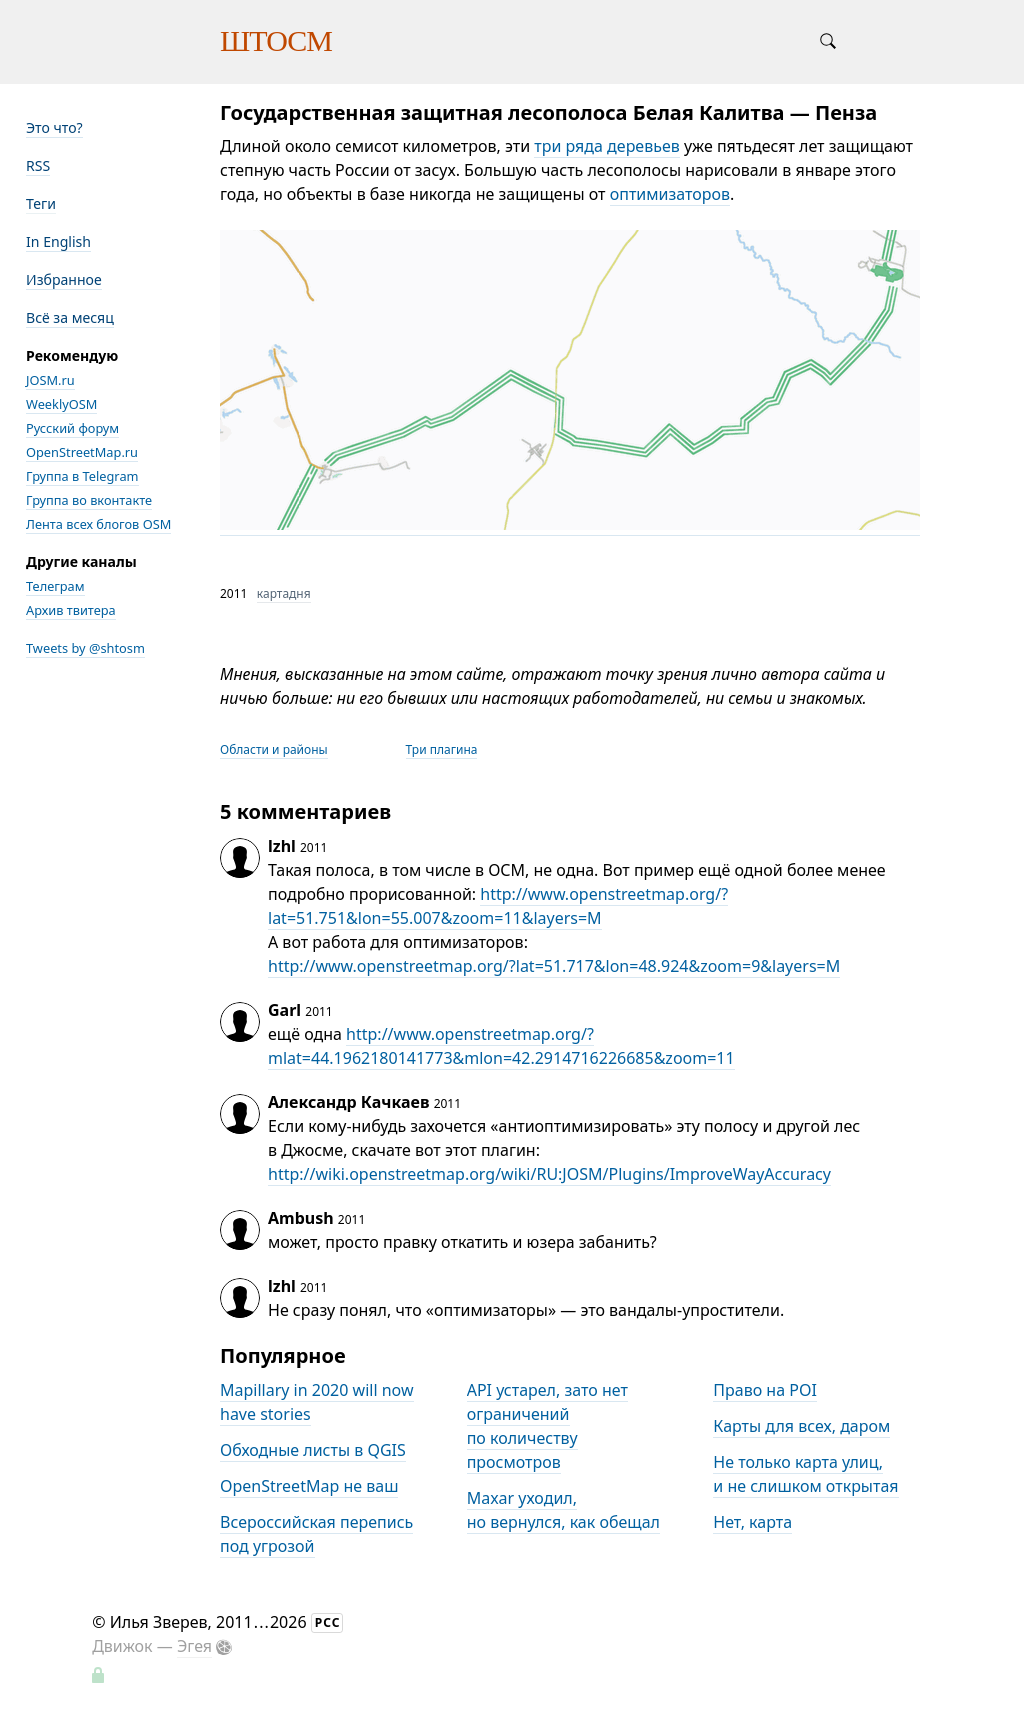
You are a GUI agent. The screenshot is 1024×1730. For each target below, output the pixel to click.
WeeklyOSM (61, 404)
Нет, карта (752, 1522)
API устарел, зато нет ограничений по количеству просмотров (547, 1426)
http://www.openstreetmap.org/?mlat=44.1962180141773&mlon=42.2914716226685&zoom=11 (501, 1046)
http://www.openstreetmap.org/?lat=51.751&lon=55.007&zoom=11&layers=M (498, 906)
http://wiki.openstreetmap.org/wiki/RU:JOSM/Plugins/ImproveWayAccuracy (549, 1174)
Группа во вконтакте (89, 500)
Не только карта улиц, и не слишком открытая (805, 1474)
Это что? (54, 127)
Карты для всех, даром (801, 1426)
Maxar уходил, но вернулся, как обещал (563, 1510)
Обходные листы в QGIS (313, 1450)
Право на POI (765, 1390)
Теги (41, 203)
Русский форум (72, 428)
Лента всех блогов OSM (98, 524)
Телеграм (55, 586)
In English (58, 241)
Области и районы (274, 749)
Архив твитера (71, 610)
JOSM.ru (50, 380)
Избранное (64, 279)
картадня (284, 593)
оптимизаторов (670, 194)
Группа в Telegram (82, 476)
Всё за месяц (70, 317)
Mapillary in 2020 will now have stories (317, 1402)
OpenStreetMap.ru (82, 452)
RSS (38, 165)
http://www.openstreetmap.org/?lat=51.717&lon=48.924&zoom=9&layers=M (554, 966)
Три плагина (442, 749)
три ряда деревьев (607, 146)
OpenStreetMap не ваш (309, 1486)
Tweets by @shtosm (85, 648)
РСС (328, 1622)
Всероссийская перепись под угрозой (316, 1534)
